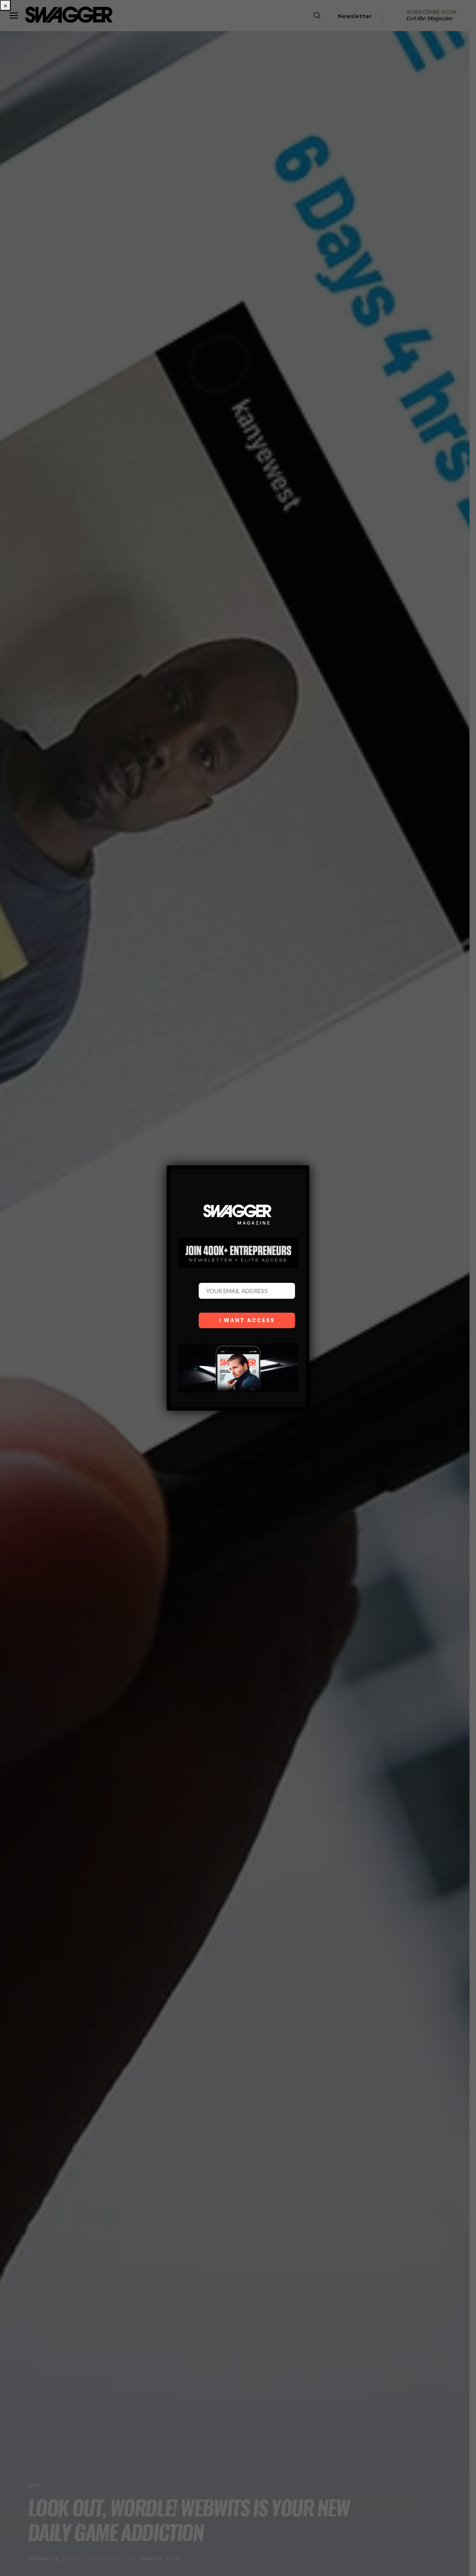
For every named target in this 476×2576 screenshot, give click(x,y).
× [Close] (5, 5)
